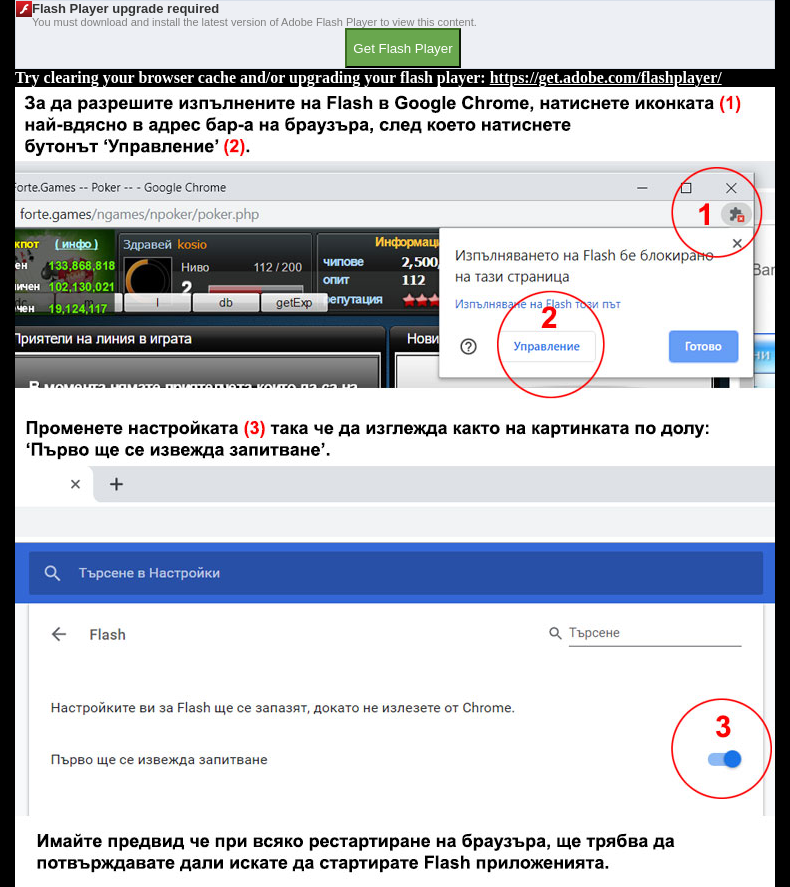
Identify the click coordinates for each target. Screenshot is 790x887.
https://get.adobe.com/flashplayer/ (606, 77)
